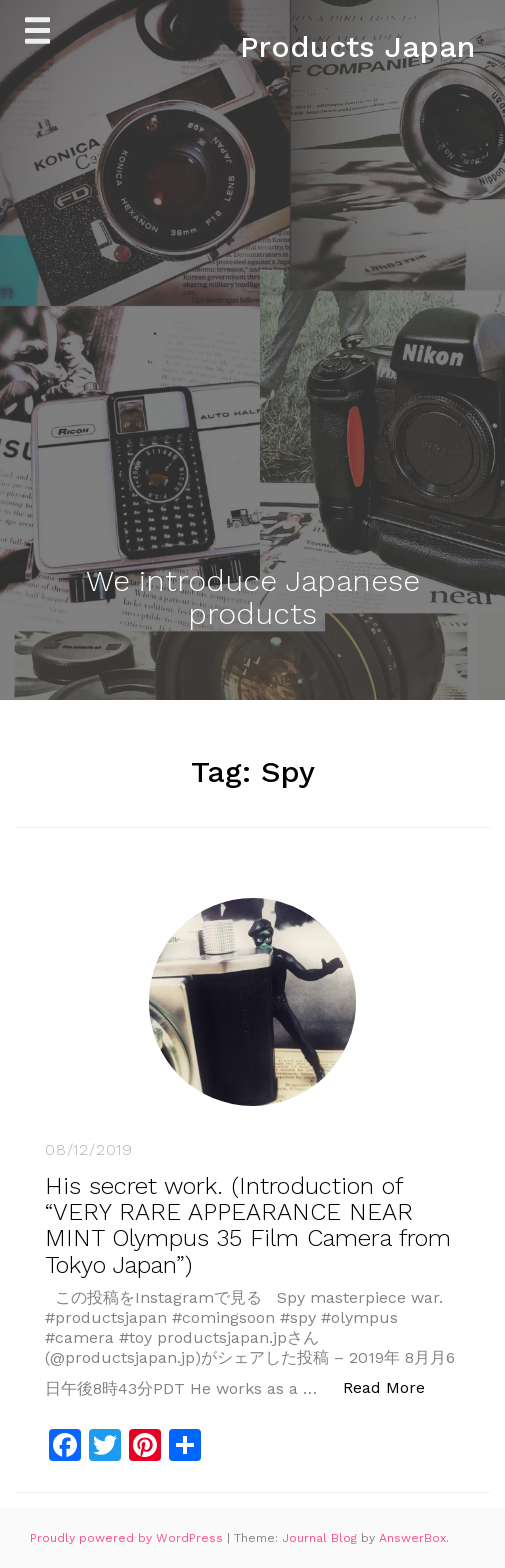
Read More (394, 1386)
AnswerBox (412, 1538)
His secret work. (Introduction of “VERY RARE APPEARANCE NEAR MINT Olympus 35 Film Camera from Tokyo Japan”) (248, 1225)
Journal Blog (321, 1538)
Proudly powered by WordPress (128, 1538)
